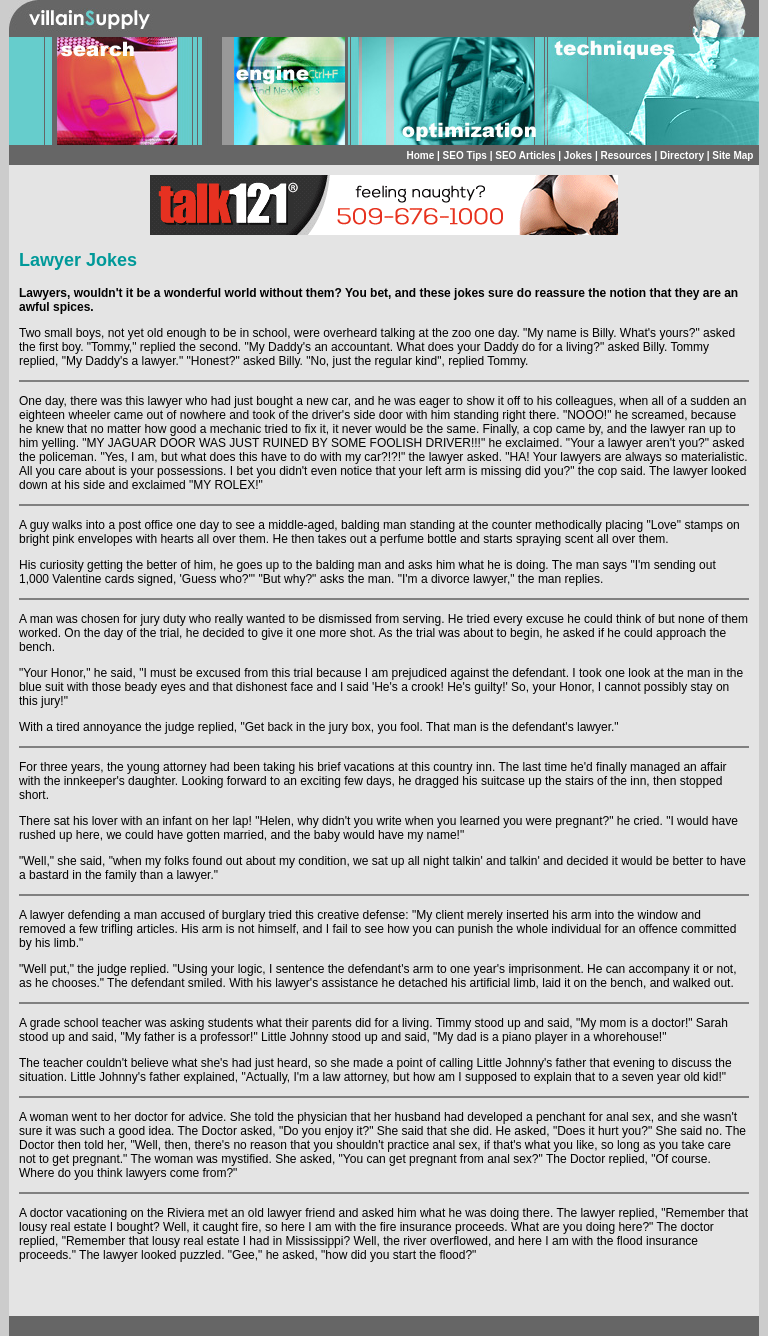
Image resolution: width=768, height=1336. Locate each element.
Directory (682, 155)
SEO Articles (525, 155)
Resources (626, 155)
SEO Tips (465, 155)
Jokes (578, 155)
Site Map (732, 155)
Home (420, 155)
